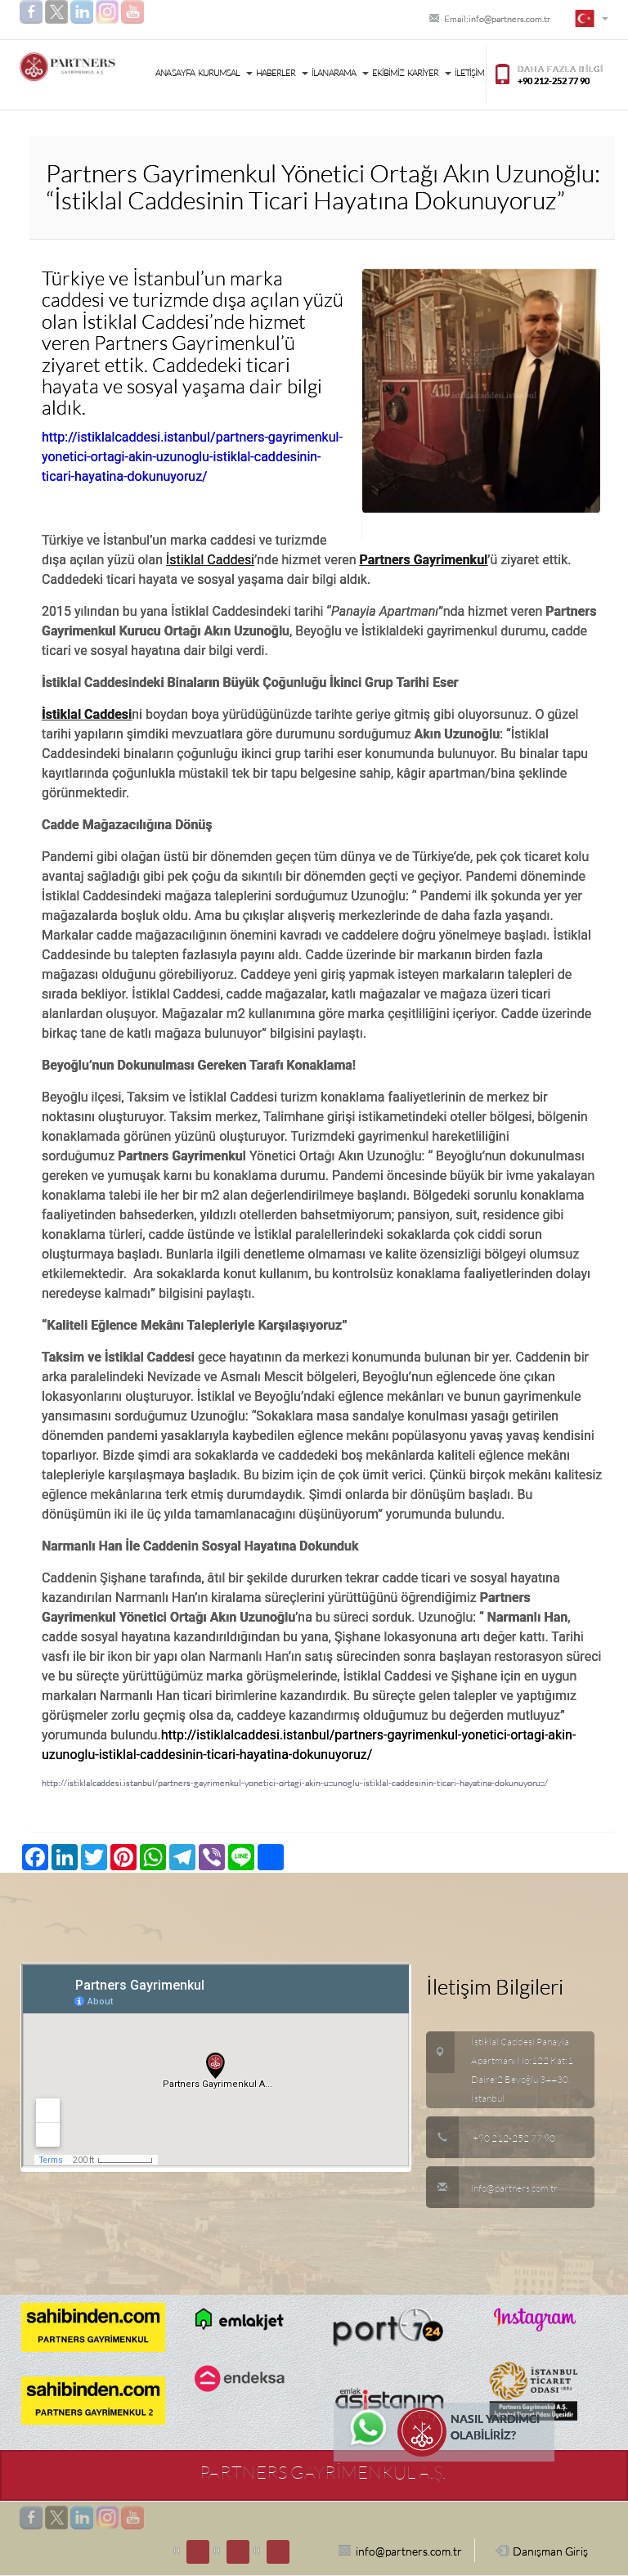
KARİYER (429, 73)
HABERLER (282, 73)
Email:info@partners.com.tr (489, 19)
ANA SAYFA (175, 73)
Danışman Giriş (542, 2551)
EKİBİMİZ (388, 73)
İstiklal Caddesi (210, 560)
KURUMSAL (225, 73)
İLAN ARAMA (340, 73)
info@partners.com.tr (492, 2188)
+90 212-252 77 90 (514, 2138)
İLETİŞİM (469, 73)
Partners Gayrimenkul (424, 560)
